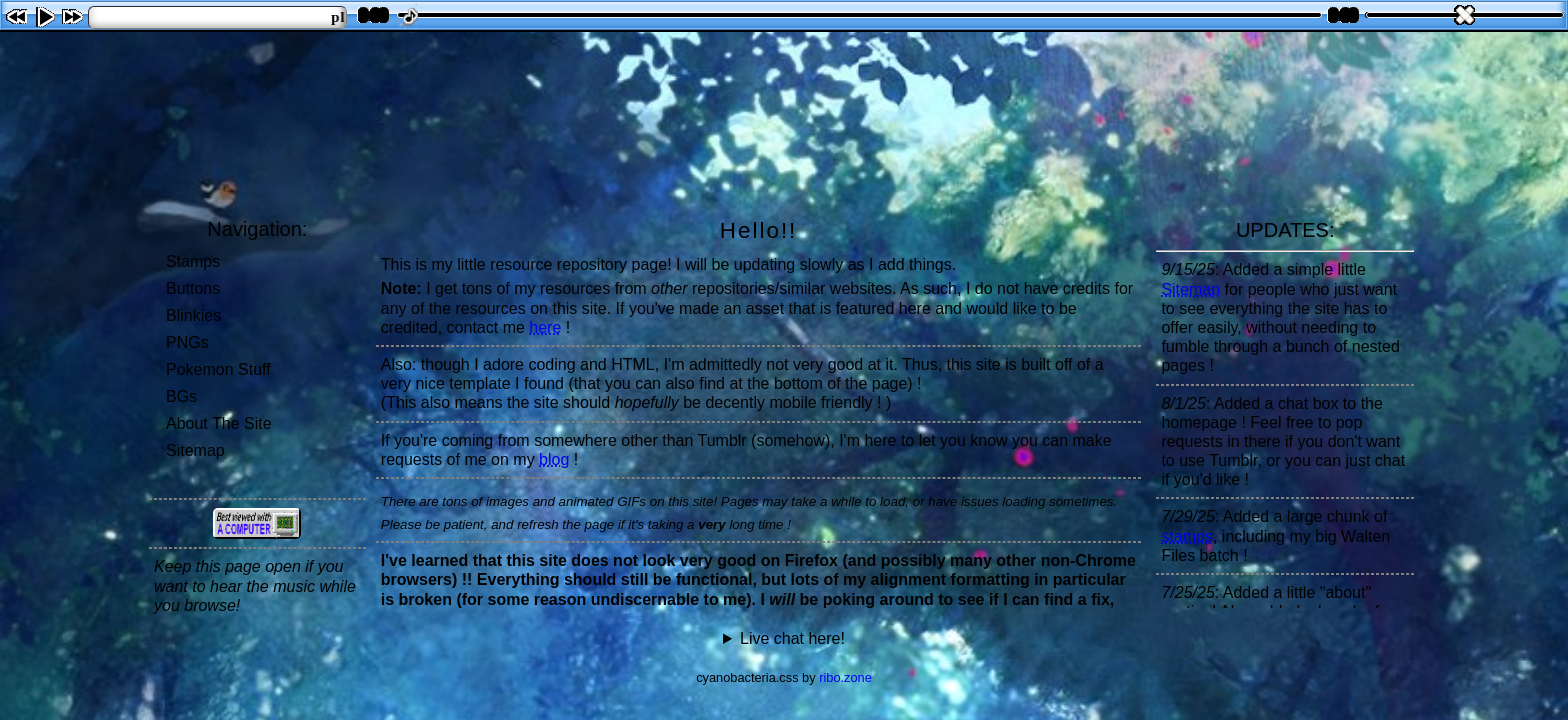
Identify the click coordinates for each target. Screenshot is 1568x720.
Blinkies (193, 315)
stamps (1187, 536)
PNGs (187, 342)
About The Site (219, 423)
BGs (181, 396)
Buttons (193, 288)
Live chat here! (792, 638)
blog (554, 459)
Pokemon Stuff (218, 369)
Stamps (193, 261)
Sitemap (195, 450)
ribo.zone (845, 677)
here (545, 327)
